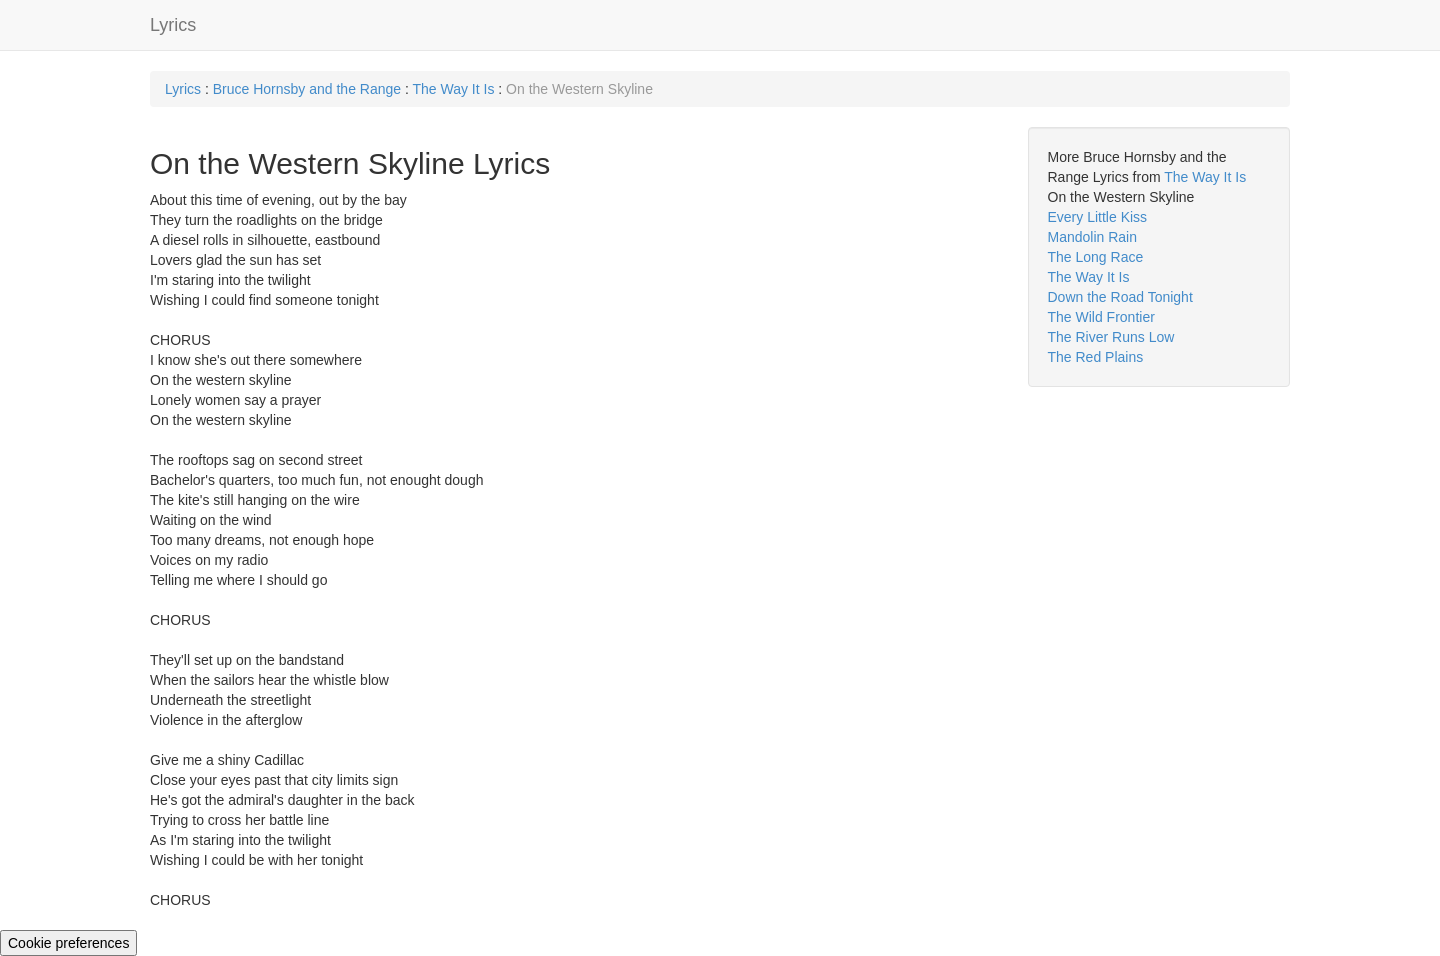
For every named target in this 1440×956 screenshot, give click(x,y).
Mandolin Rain (1093, 237)
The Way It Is (453, 89)
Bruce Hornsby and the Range (307, 89)
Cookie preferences (68, 943)
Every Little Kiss (1098, 217)
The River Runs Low (1111, 337)
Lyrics (173, 25)
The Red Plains (1096, 357)
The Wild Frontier (1101, 317)
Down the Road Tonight (1120, 297)
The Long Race (1096, 257)
